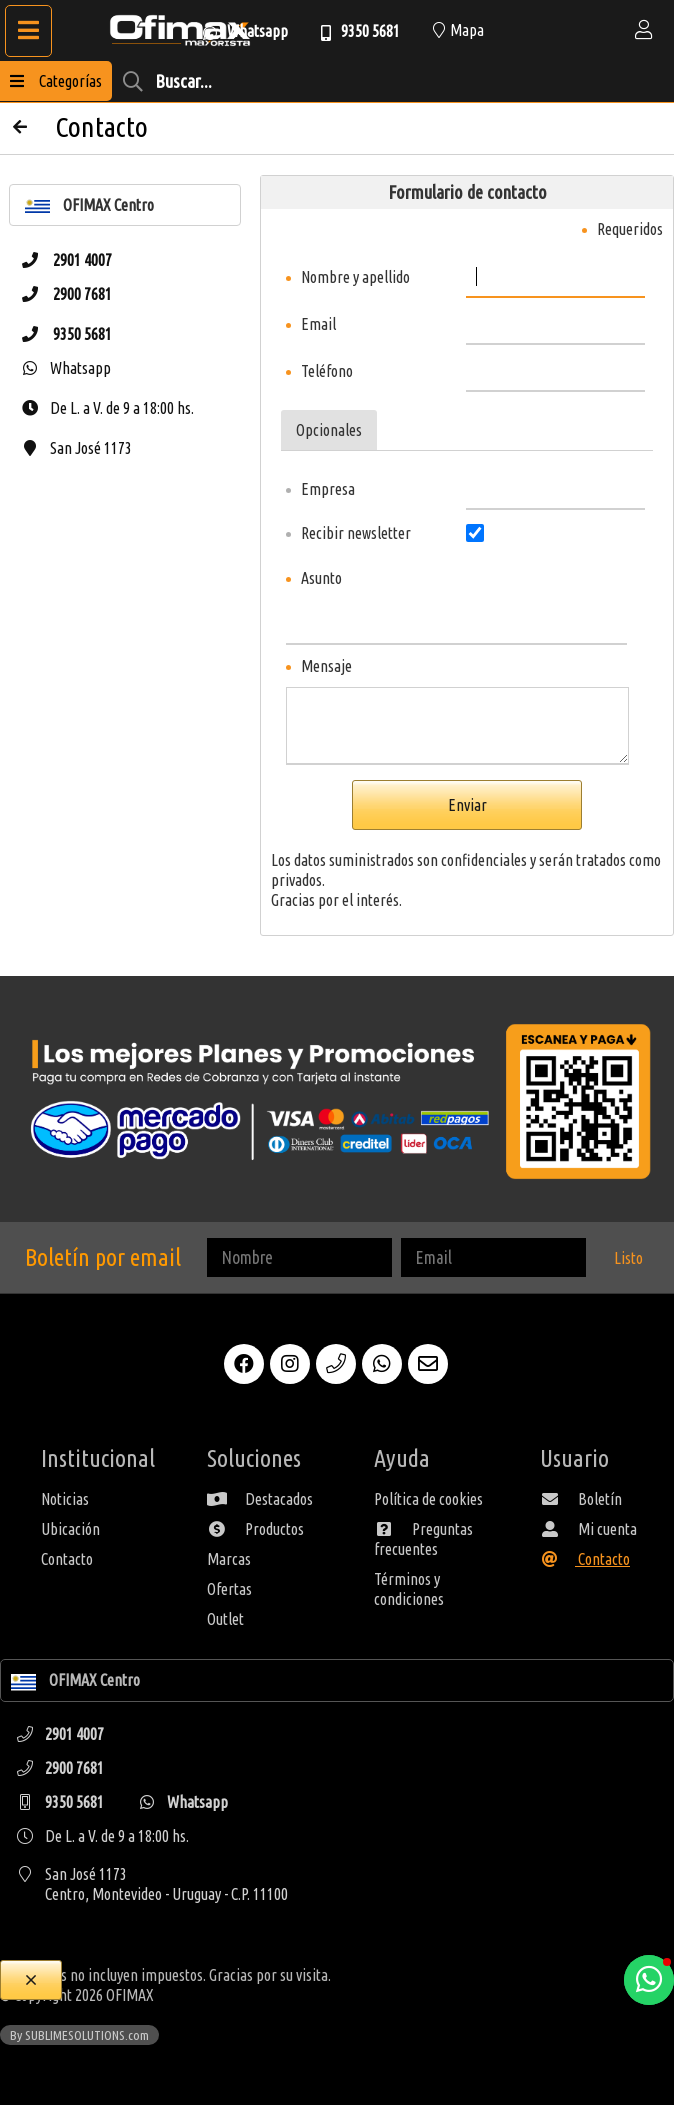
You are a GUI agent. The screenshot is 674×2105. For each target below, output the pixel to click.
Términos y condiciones (409, 1589)
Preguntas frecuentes (423, 1539)
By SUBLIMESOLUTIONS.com (79, 2035)
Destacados (260, 1499)
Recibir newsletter (356, 533)
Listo (628, 1258)
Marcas (229, 1559)
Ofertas (229, 1589)
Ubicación (70, 1529)
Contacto (67, 1559)
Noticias (65, 1499)
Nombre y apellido (355, 277)
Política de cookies (428, 1499)
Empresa (328, 489)
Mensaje (326, 666)
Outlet (225, 1619)
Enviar (467, 805)
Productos (255, 1529)
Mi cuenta (588, 1529)
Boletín (581, 1499)
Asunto (321, 578)
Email (318, 324)
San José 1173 (71, 448)
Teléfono (327, 371)
